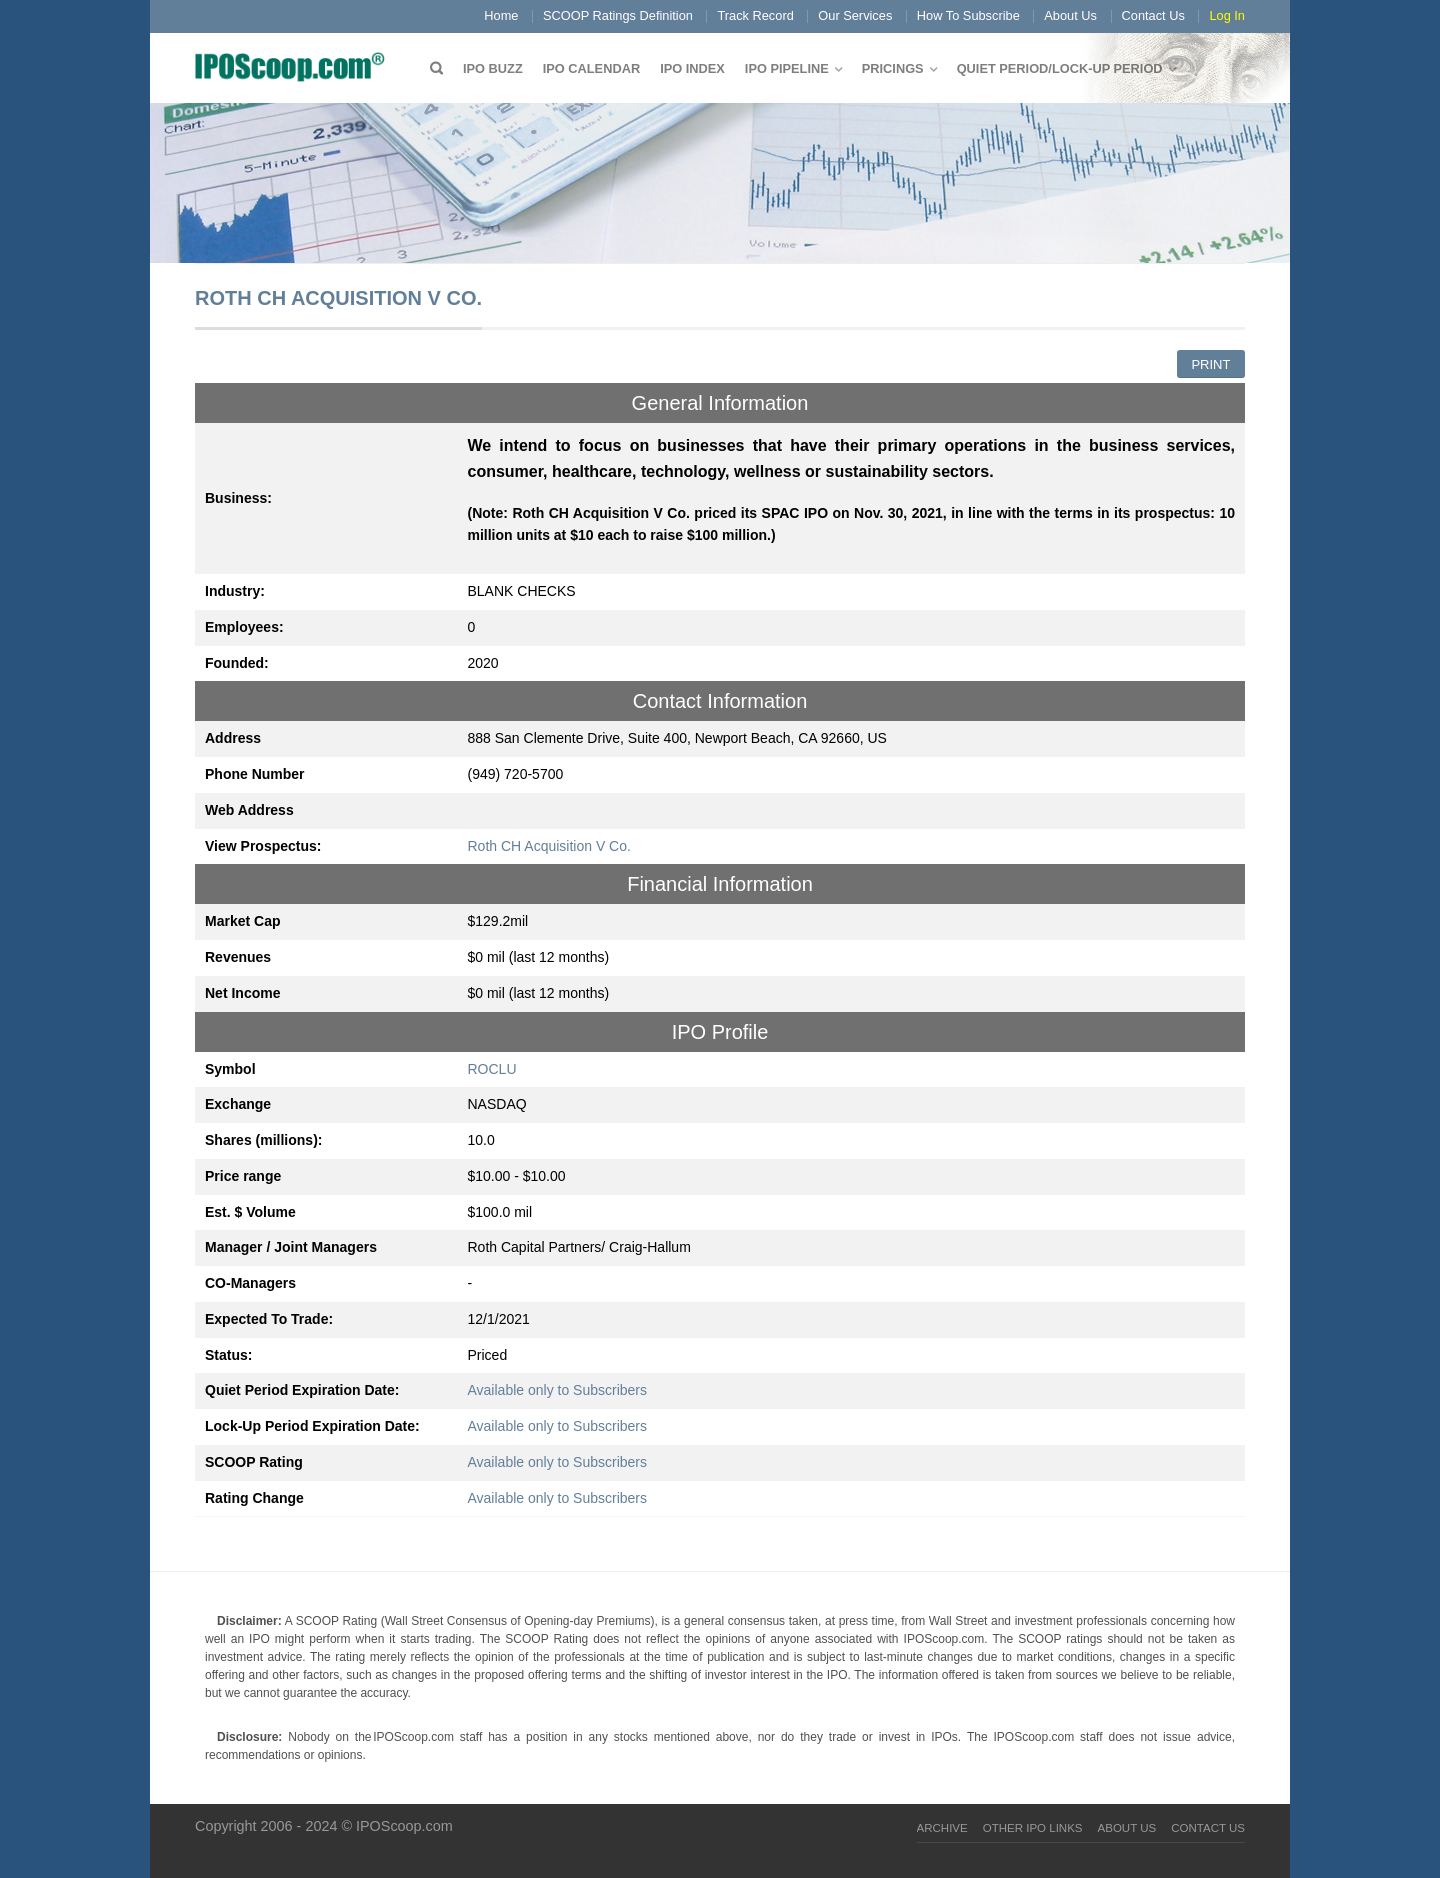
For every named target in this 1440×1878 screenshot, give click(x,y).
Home (501, 15)
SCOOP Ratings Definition (618, 15)
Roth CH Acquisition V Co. (549, 846)
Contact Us (1153, 15)
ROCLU (492, 1069)
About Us (1070, 15)
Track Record (755, 15)
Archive (942, 1828)
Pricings (893, 68)
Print (1210, 364)
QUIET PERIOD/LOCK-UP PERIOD (1060, 68)
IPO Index (692, 68)
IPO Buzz (493, 68)
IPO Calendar (591, 68)
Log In (1227, 15)
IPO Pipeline (787, 68)
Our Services (855, 15)
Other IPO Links (1033, 1828)
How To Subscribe (968, 15)
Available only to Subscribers (558, 1390)
